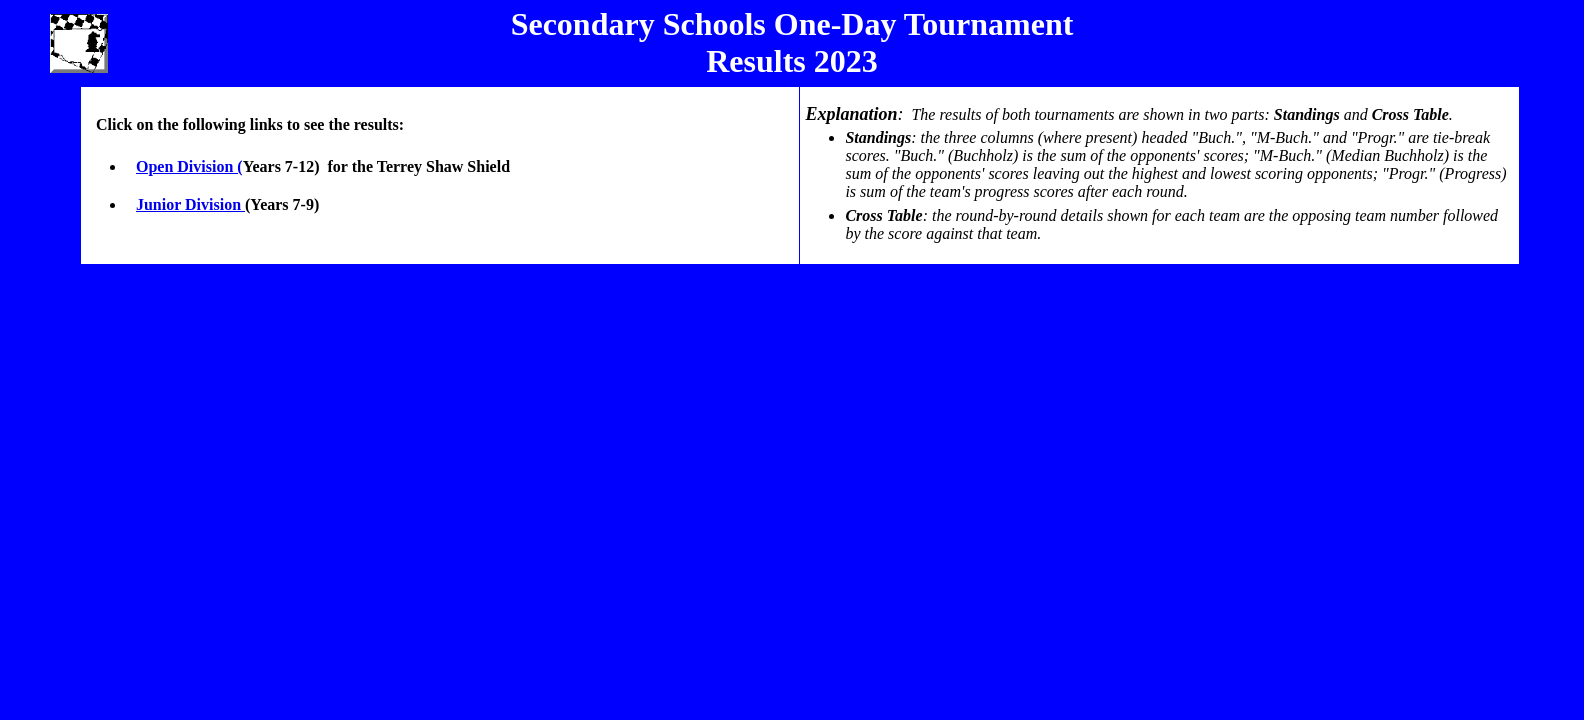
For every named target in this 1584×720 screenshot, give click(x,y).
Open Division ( (189, 166)
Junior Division (190, 204)
